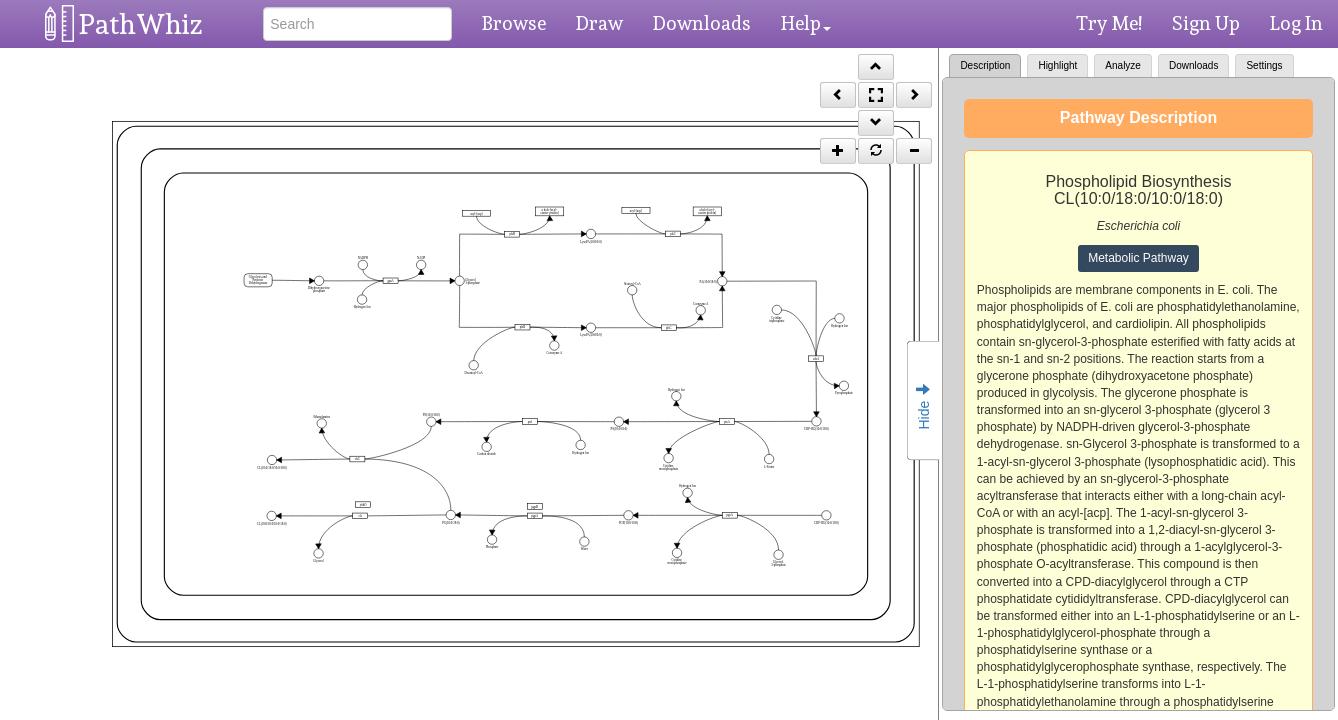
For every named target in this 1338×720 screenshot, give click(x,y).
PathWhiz (141, 24)
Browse (514, 23)
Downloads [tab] (1193, 65)
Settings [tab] (1264, 65)
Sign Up (1206, 23)
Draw (599, 23)
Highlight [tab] (1057, 65)
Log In (1296, 23)
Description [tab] (985, 65)
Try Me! (1109, 23)
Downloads (702, 23)
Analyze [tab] (1123, 65)
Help (806, 23)
